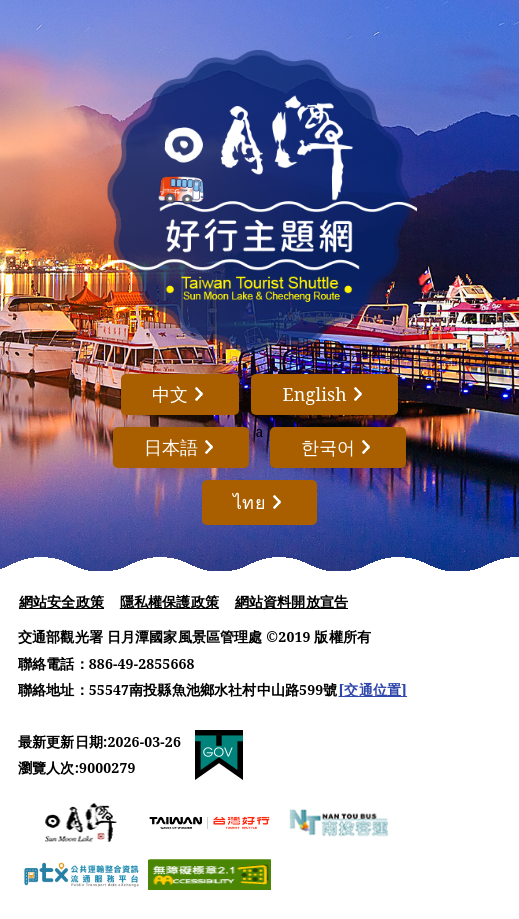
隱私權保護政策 (169, 601)
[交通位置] (372, 689)
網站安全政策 (61, 601)
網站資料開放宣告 (291, 601)
